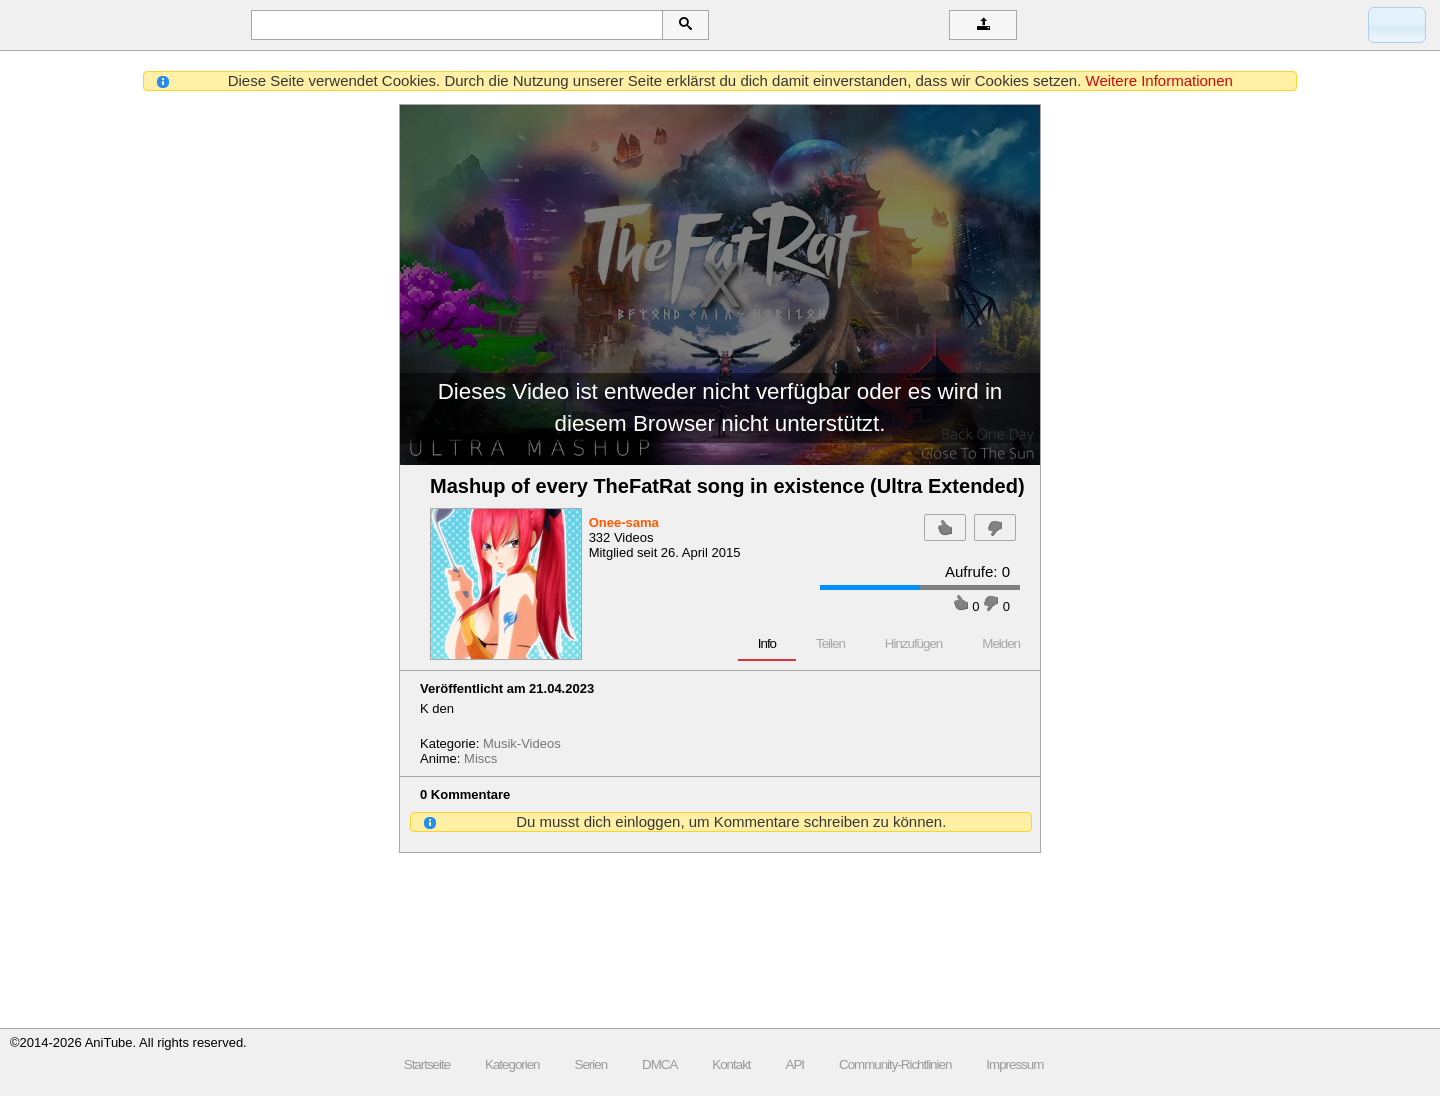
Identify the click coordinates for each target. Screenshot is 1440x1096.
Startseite (427, 1064)
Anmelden (1406, 25)
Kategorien (512, 1064)
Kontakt (731, 1064)
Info (767, 643)
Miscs (480, 758)
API (795, 1064)
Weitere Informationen (1159, 80)
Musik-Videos (522, 743)
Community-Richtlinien (895, 1064)
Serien (591, 1064)
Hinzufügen (913, 643)
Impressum (1014, 1064)
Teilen (830, 643)
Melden (1001, 643)
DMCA (659, 1064)
